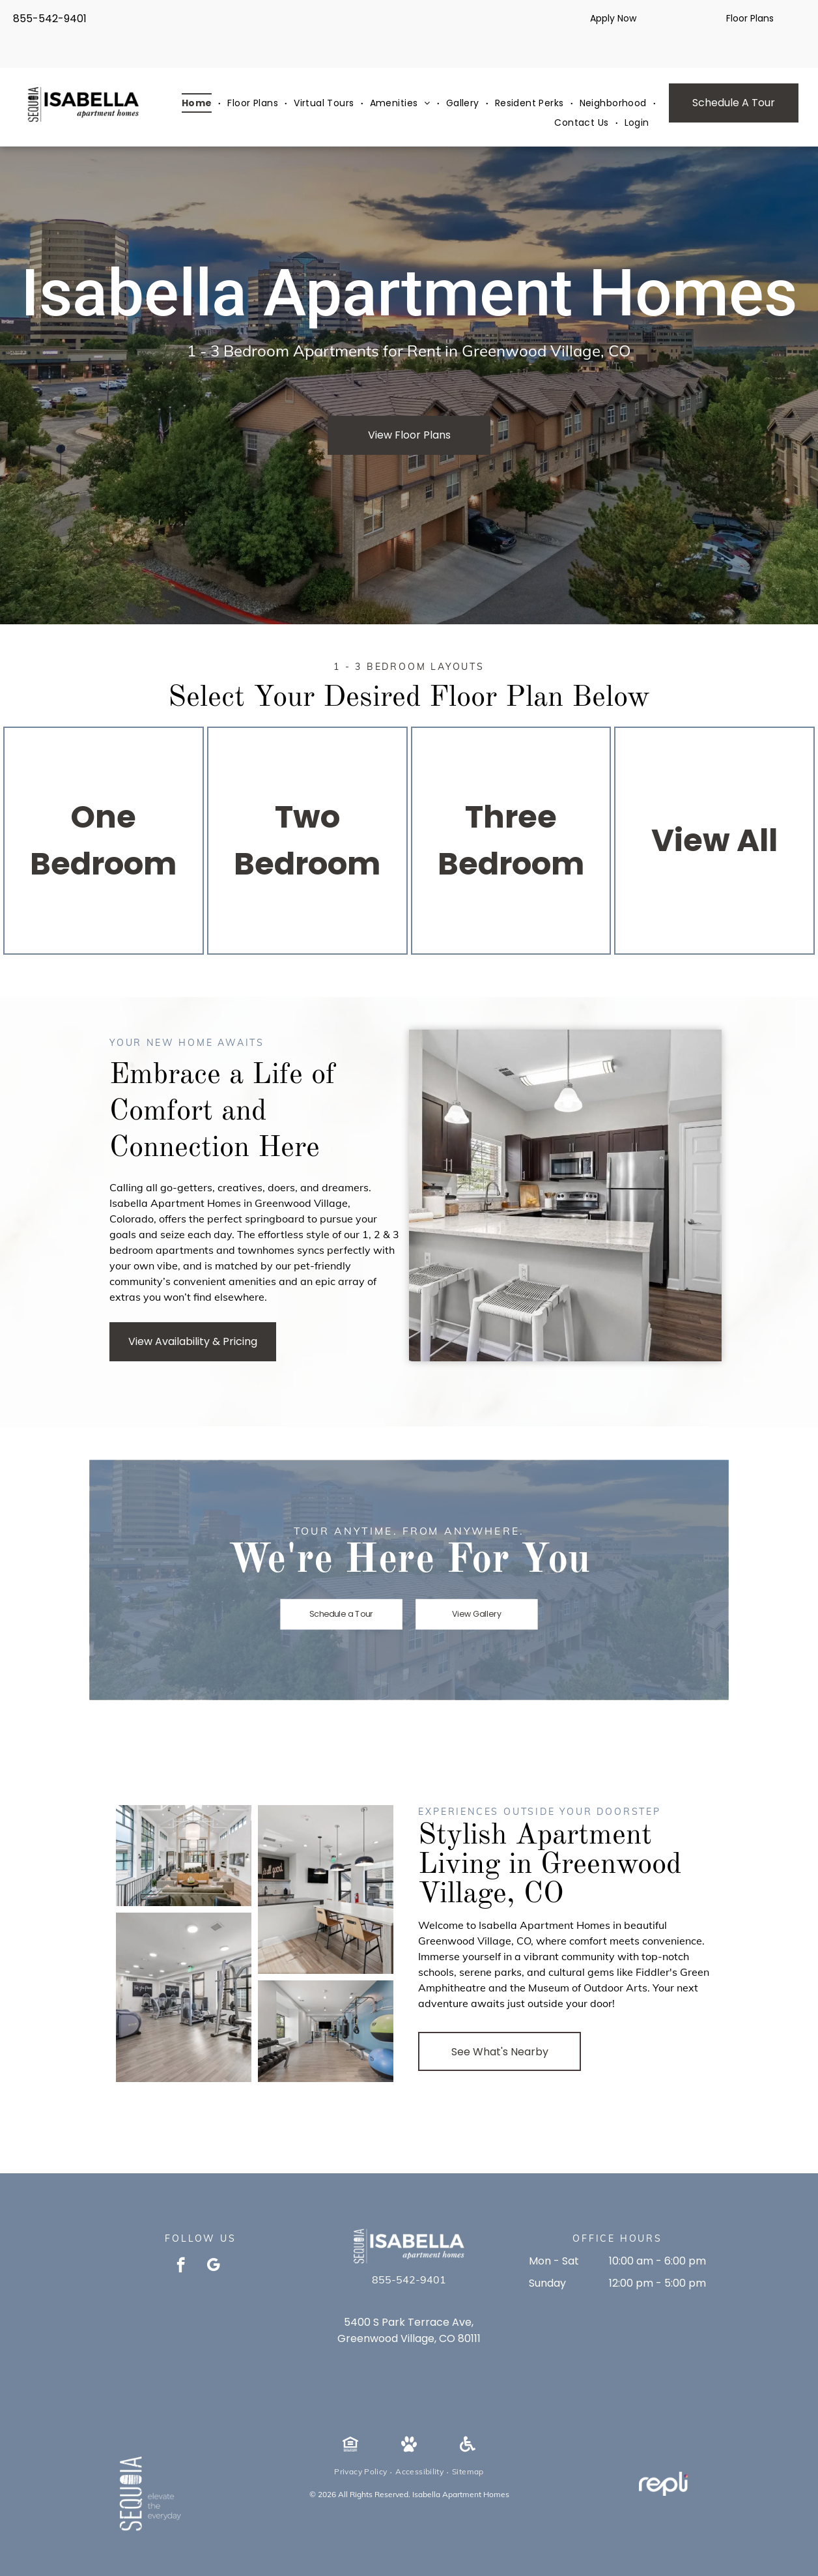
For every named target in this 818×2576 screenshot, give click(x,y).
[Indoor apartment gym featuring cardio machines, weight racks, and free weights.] (183, 1997)
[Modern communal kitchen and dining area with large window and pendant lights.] (325, 1890)
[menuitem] (198, 103)
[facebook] (180, 2266)
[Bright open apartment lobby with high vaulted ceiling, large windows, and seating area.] (183, 1856)
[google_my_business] (213, 2266)
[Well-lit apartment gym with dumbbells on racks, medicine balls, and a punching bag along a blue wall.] (325, 2031)
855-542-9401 (50, 18)
